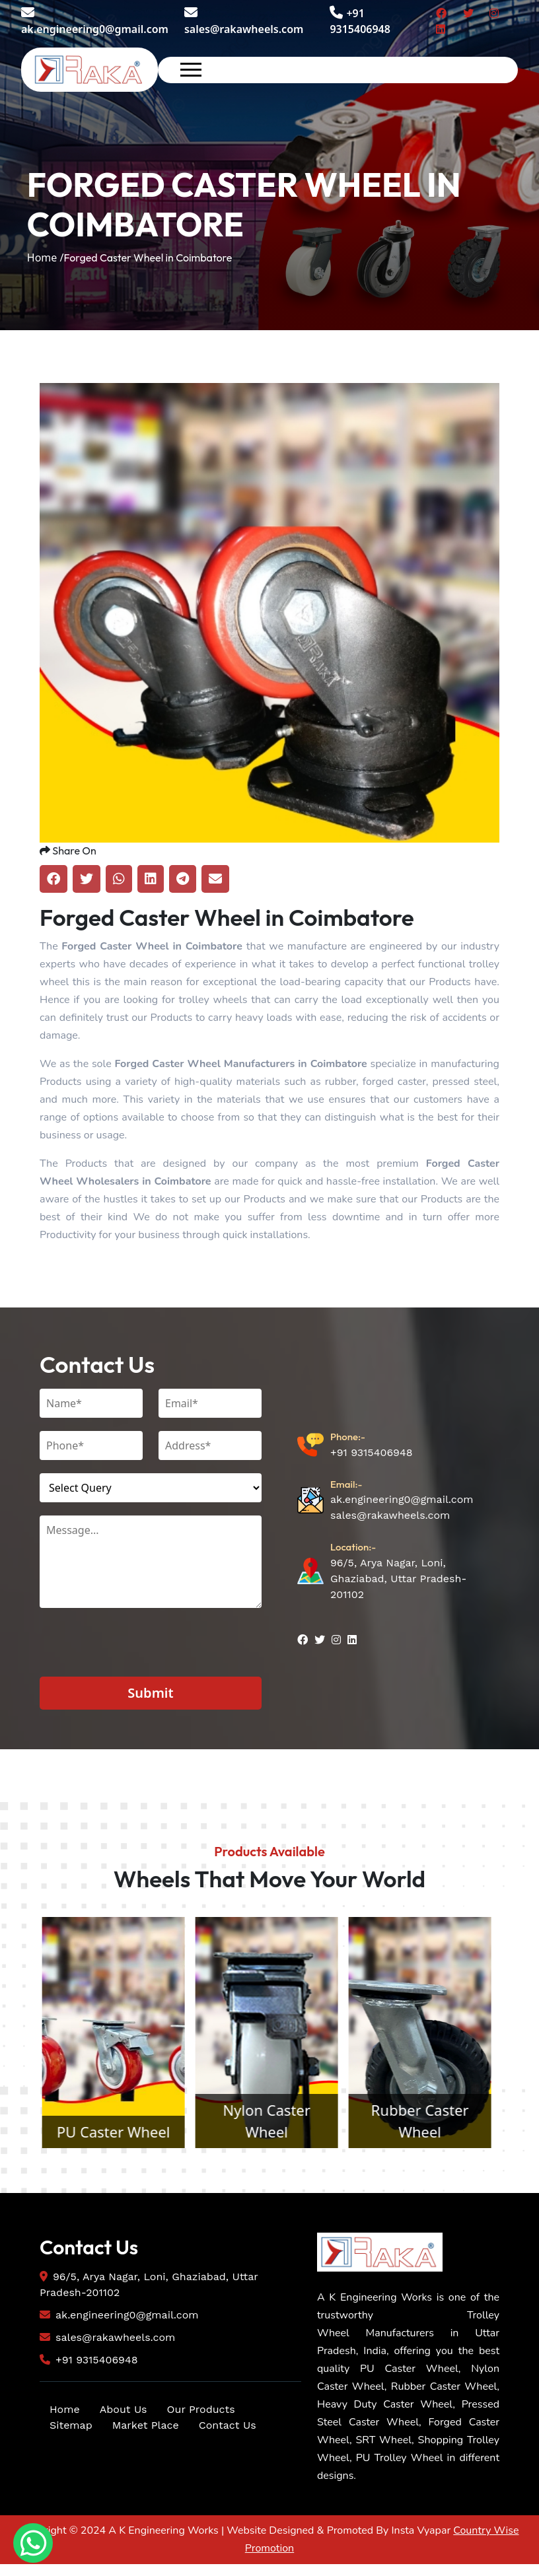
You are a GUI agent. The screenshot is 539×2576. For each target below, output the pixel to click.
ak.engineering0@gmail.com (94, 21)
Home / (45, 257)
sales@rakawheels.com (243, 21)
